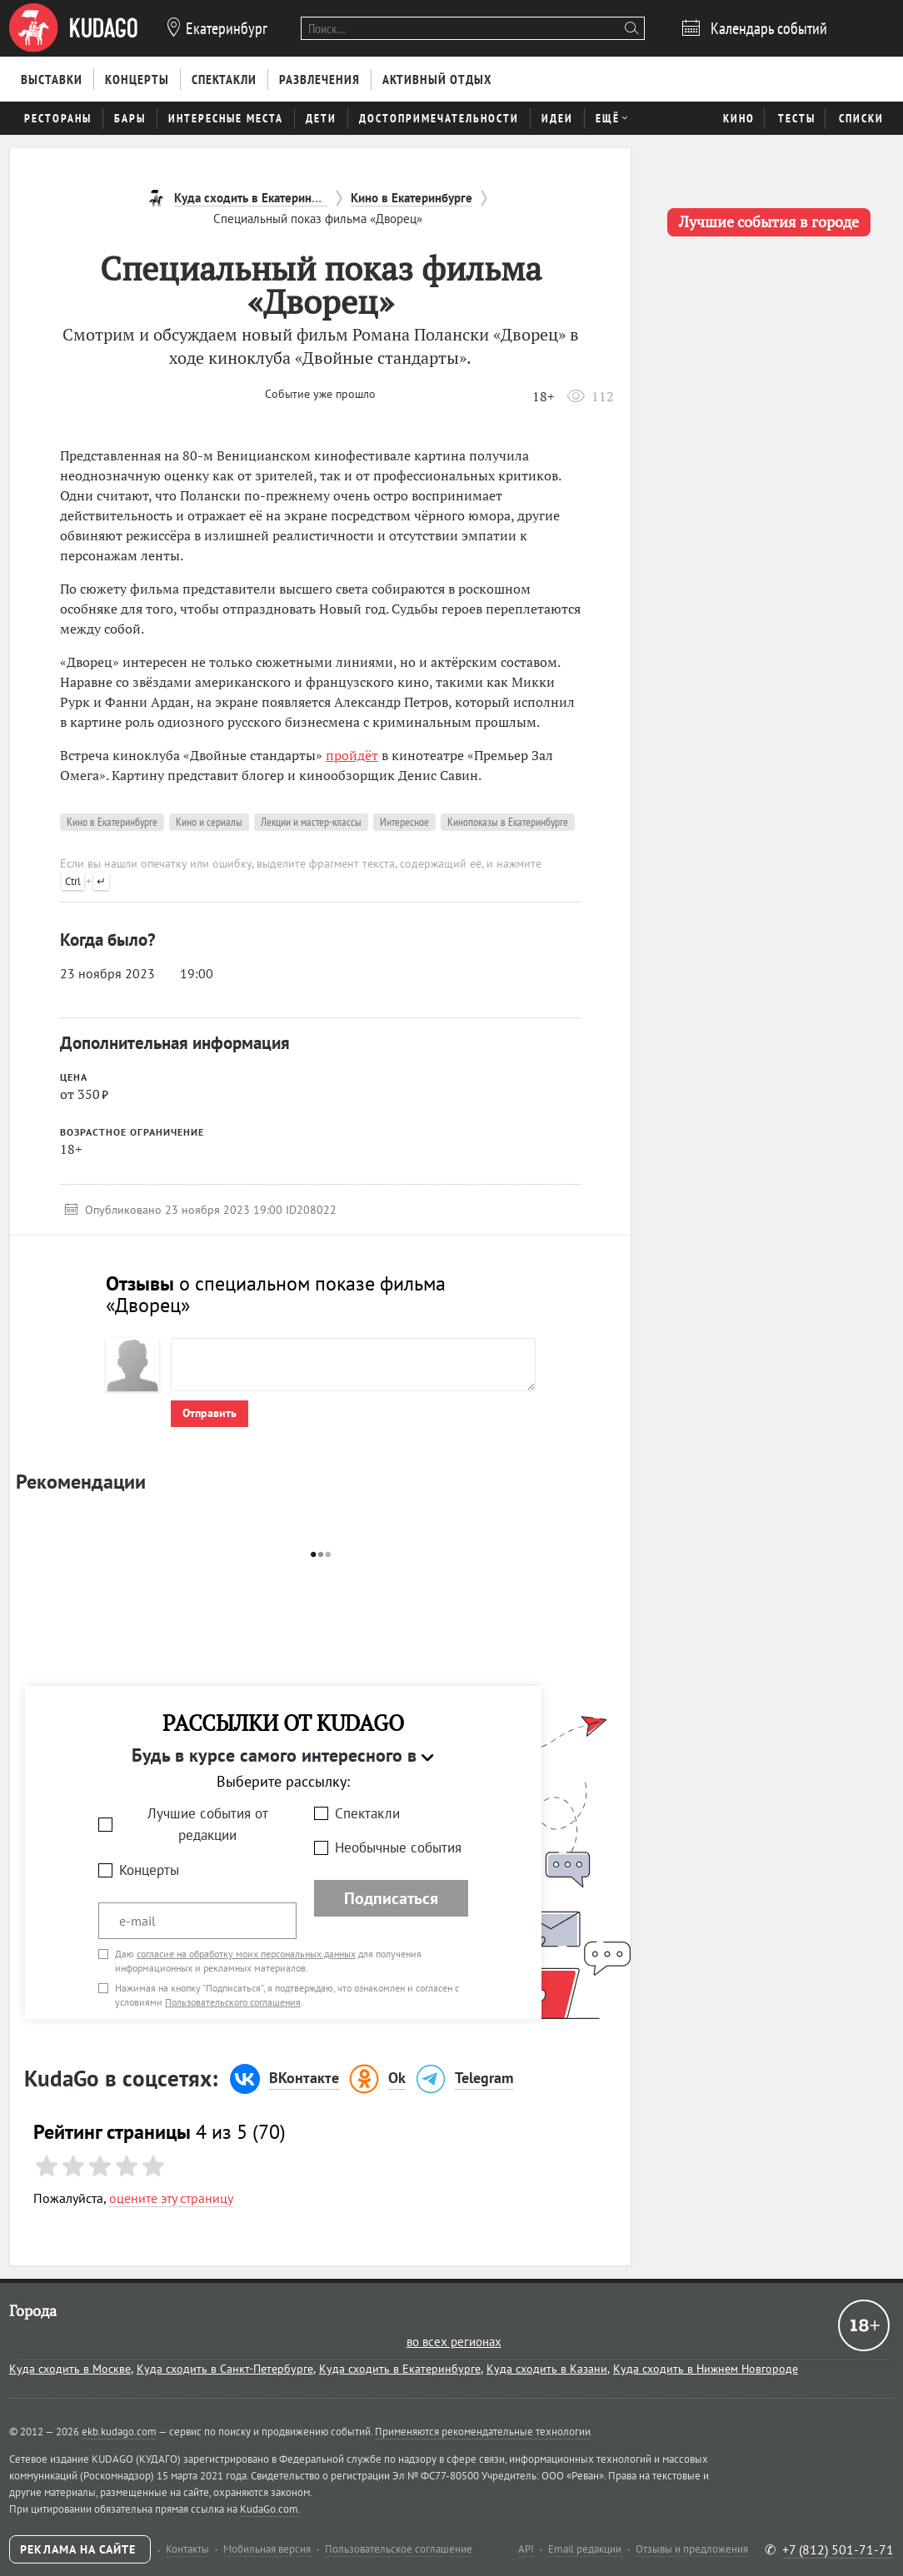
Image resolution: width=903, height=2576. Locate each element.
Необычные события (398, 1847)
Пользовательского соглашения (233, 2002)
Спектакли (367, 1813)
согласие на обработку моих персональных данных (246, 1953)
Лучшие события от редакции (207, 1824)
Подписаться (391, 1898)
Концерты (149, 1870)
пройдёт (352, 755)
